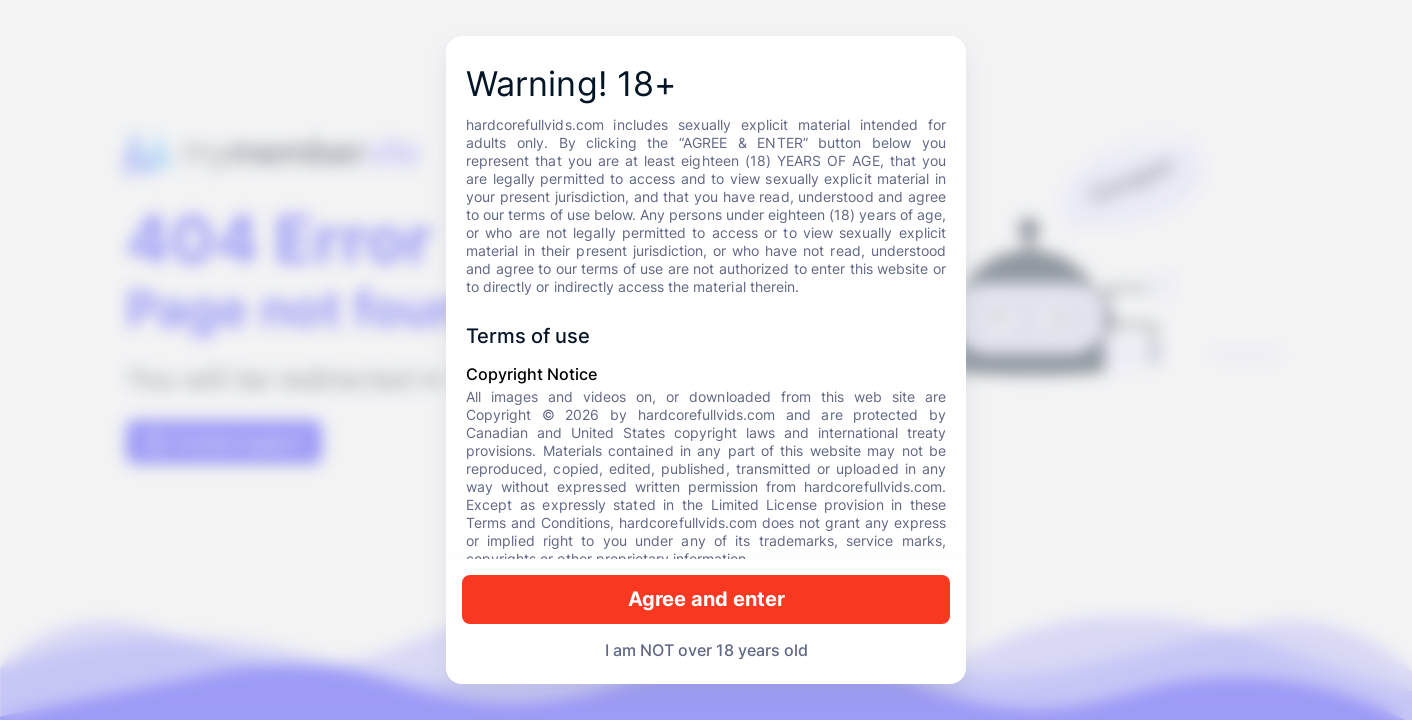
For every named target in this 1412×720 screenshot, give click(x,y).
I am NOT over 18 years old (706, 650)
